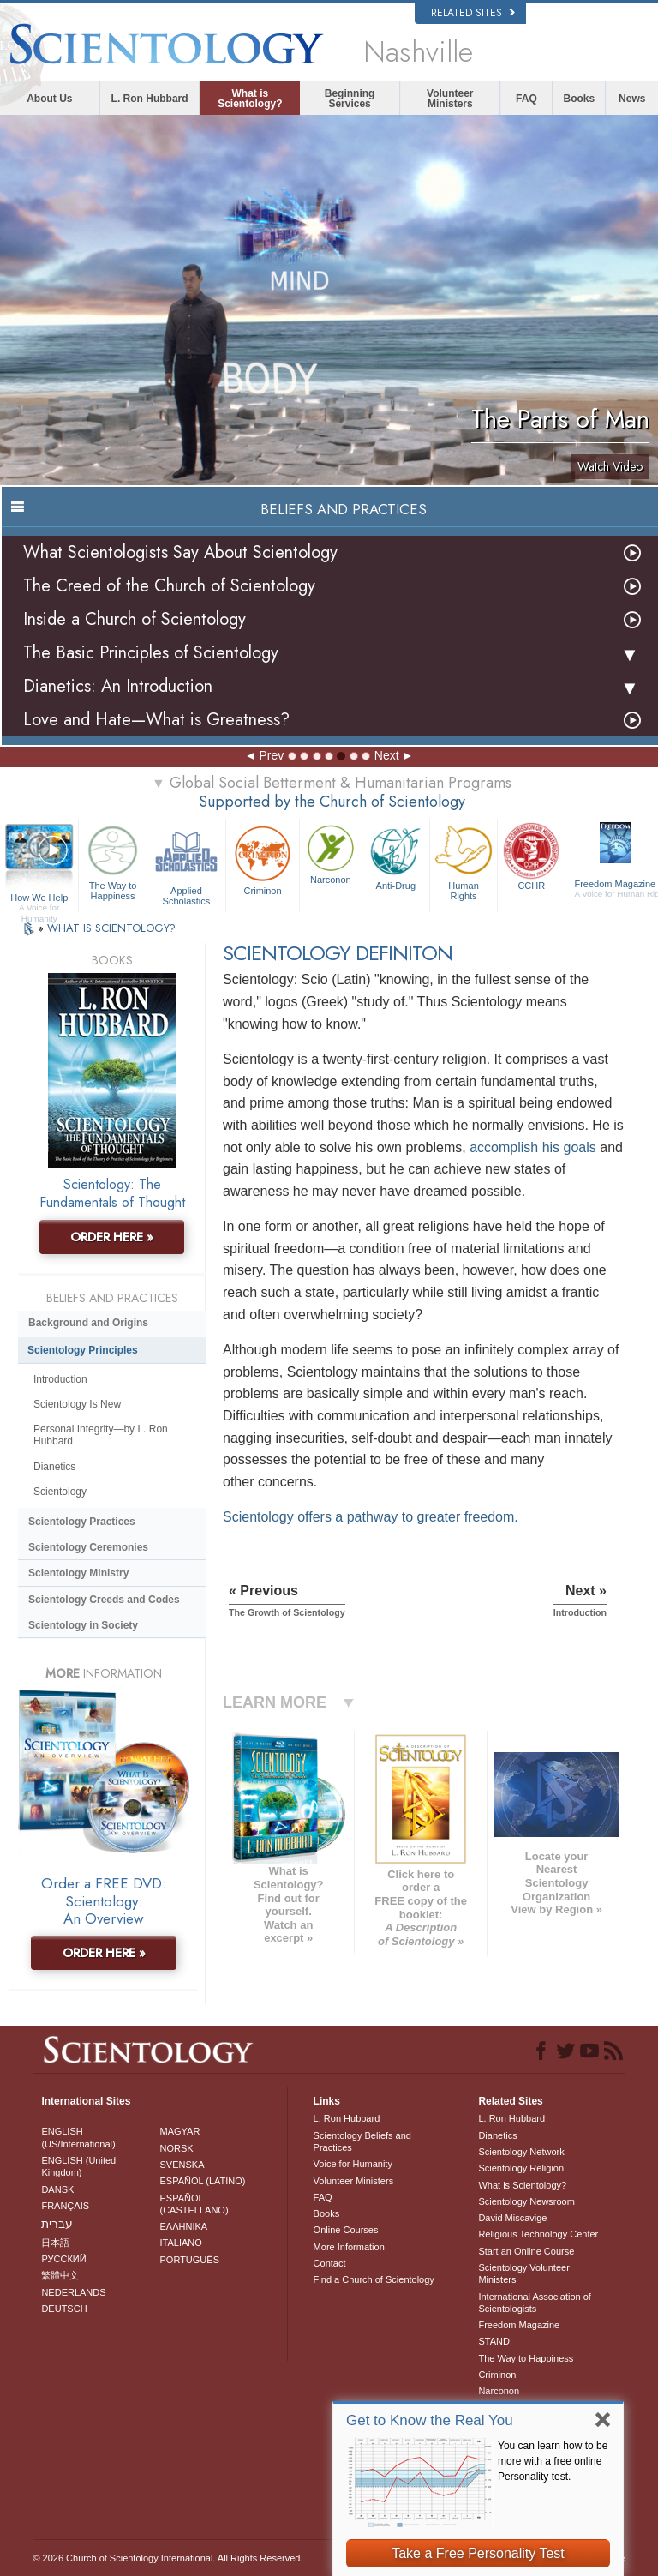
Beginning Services (350, 98)
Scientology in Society (83, 1625)
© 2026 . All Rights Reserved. (167, 2558)
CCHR (531, 855)
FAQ (526, 99)
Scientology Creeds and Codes (104, 1600)
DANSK (57, 2189)
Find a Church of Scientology (374, 2279)
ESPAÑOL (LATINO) (203, 2181)
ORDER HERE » (111, 1237)
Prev (271, 755)
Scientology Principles (82, 1350)
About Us (49, 99)
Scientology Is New (77, 1404)
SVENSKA (182, 2164)
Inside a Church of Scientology (134, 619)
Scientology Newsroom (526, 2201)
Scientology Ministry (78, 1573)
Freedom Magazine (518, 2325)
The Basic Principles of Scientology (150, 652)
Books (579, 99)
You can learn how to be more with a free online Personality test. (552, 2461)
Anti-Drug (396, 855)
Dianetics (54, 1467)
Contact (330, 2263)
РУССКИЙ (63, 2259)
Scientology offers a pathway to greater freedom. (370, 1517)
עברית (57, 2224)
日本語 (55, 2242)
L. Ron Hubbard (149, 99)
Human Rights (463, 860)
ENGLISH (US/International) (78, 2137)
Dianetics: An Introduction (117, 686)
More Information (349, 2247)
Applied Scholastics (186, 862)
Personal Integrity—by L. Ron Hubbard (100, 1435)
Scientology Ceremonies (88, 1547)
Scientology (60, 1492)
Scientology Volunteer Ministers (523, 2273)
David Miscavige (512, 2218)
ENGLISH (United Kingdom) (78, 2166)
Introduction (60, 1379)
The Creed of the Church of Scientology (169, 585)
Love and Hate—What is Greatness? (156, 719)
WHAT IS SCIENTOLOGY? (111, 928)
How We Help (39, 898)
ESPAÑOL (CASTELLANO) (194, 2204)
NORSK (177, 2148)
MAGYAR (180, 2131)
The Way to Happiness (112, 860)
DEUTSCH (64, 2308)
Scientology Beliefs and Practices (362, 2141)
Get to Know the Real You (429, 2420)
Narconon (330, 853)
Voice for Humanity (353, 2164)
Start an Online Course (526, 2251)
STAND (493, 2341)
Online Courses (346, 2230)
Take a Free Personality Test (478, 2553)
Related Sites (473, 13)
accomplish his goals (533, 1147)
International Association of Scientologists (534, 2302)
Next (386, 755)
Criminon (262, 858)
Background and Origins (88, 1323)
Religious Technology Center (538, 2234)
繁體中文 (60, 2275)
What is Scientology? (250, 98)
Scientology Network (521, 2152)
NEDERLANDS (73, 2292)
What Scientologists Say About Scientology (180, 552)
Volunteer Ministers (450, 98)
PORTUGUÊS (189, 2260)
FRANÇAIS (65, 2206)
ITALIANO (181, 2242)
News (632, 99)
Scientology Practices (81, 1522)
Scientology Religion (521, 2168)
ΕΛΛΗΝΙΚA (184, 2226)
